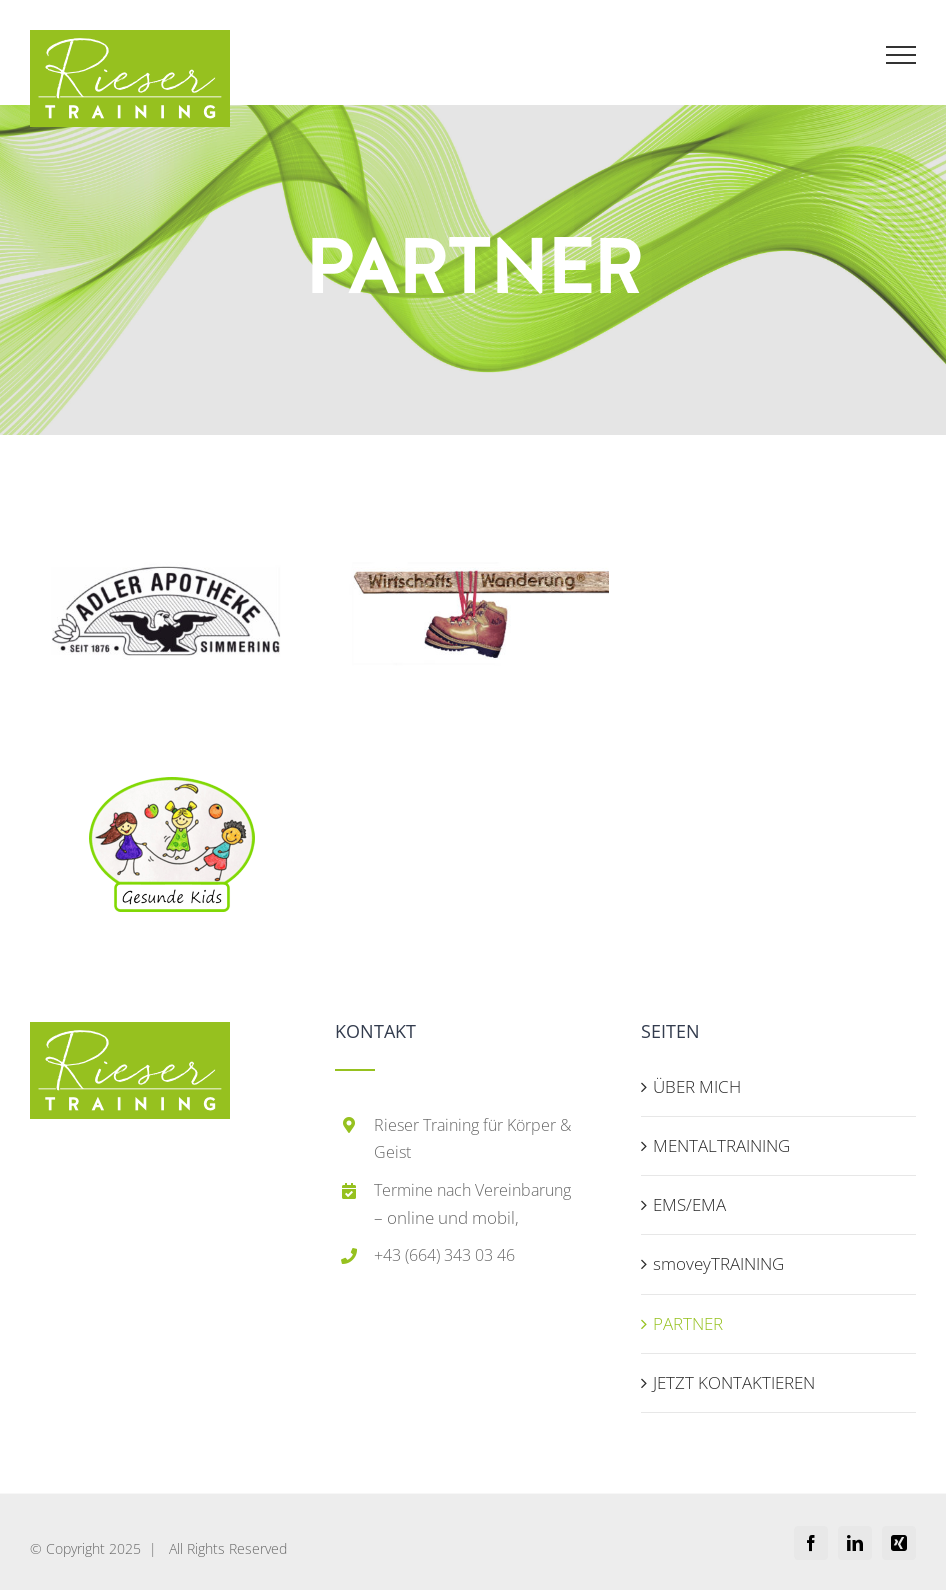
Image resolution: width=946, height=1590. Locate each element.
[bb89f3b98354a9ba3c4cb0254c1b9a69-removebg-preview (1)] (172, 785)
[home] (130, 1040)
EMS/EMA (689, 1204)
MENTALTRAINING (721, 1145)
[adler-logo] (166, 483)
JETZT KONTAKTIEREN (734, 1382)
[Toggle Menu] (901, 55)
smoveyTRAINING (718, 1263)
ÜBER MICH (697, 1086)
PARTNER (688, 1323)
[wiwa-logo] (473, 483)
